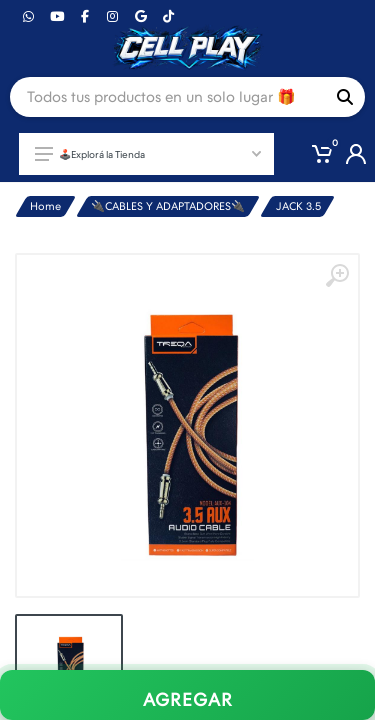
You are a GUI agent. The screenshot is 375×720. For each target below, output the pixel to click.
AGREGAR (188, 699)
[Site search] (167, 97)
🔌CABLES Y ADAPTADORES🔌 (168, 206)
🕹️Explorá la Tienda (148, 154)
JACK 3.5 (298, 206)
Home (45, 206)
